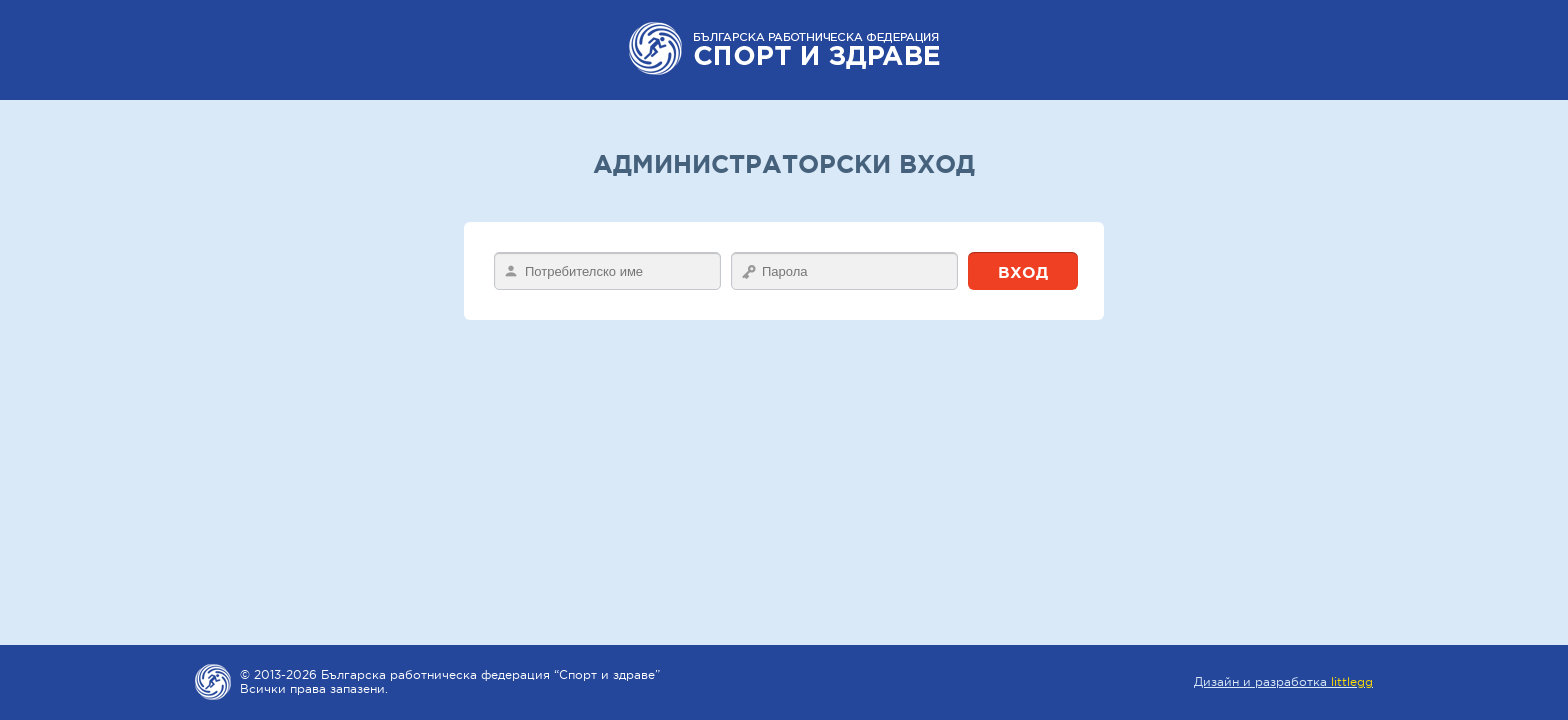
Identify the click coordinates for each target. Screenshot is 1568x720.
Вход (1023, 272)
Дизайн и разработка (1283, 682)
